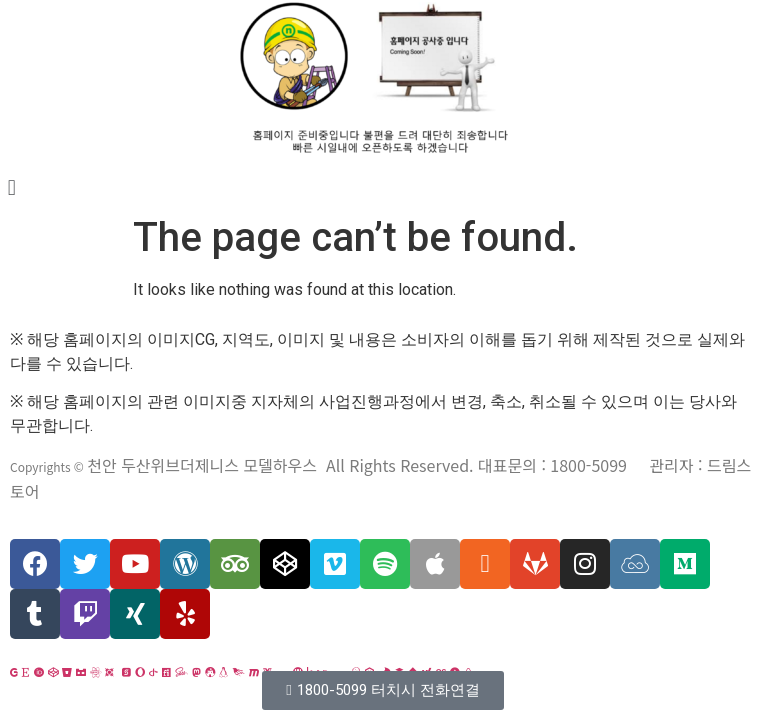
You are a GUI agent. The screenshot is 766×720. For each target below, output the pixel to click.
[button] (382, 690)
